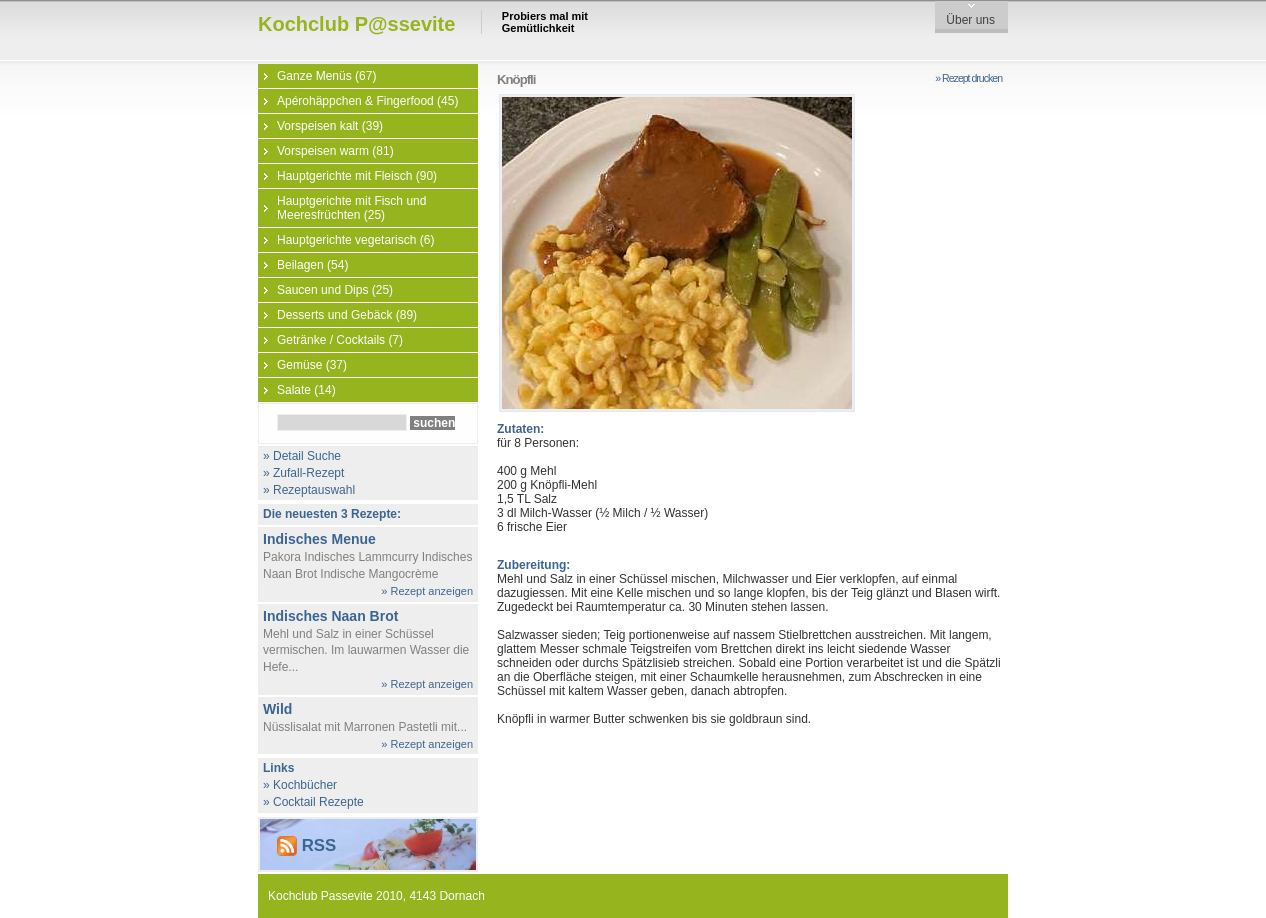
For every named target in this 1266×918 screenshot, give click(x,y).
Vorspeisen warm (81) (335, 151)
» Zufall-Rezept (303, 473)
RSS (306, 845)
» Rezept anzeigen (427, 591)
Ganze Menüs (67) (326, 76)
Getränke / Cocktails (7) (340, 340)
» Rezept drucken (968, 78)
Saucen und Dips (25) (335, 290)
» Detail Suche (302, 456)
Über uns (970, 20)
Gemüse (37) (312, 365)
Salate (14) (306, 390)
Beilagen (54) (312, 265)
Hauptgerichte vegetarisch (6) (355, 240)
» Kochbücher (300, 785)
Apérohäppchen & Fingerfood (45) (367, 101)
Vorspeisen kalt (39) (330, 126)
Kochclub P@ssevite (356, 24)
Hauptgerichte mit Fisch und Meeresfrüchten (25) (351, 208)
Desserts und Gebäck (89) (347, 315)
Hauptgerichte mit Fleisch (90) (357, 176)
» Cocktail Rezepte (313, 802)
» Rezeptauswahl (309, 490)
